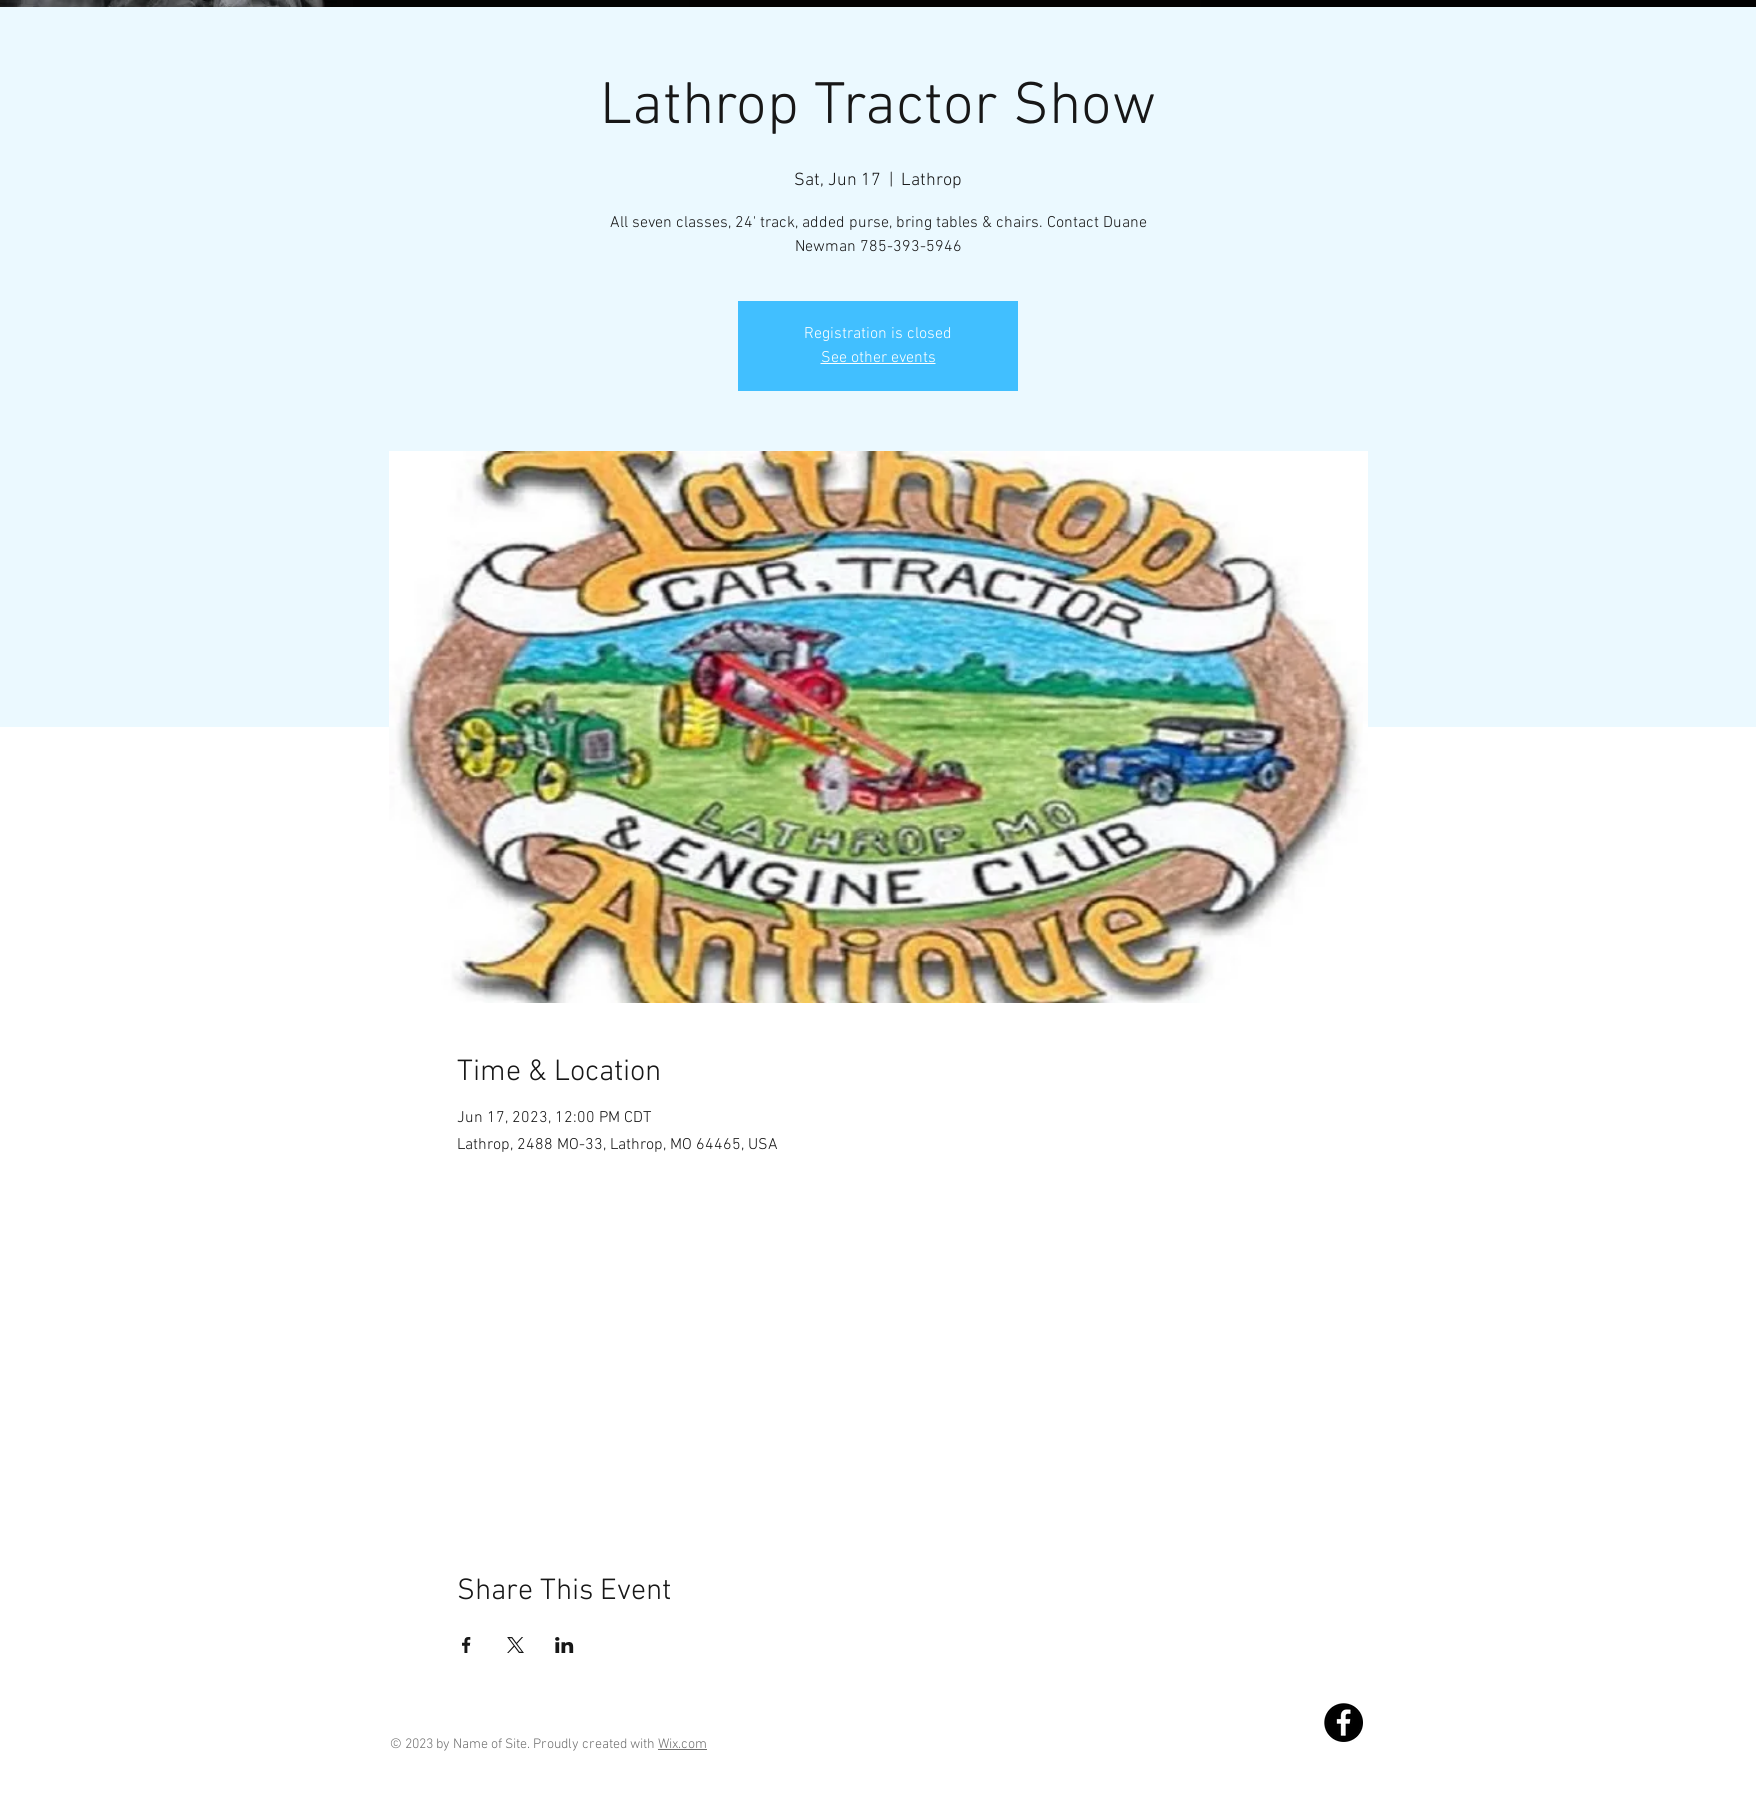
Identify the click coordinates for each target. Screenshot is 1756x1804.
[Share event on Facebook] (466, 1645)
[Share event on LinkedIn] (564, 1645)
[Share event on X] (515, 1645)
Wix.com (682, 1744)
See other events (878, 358)
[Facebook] (1343, 1722)
